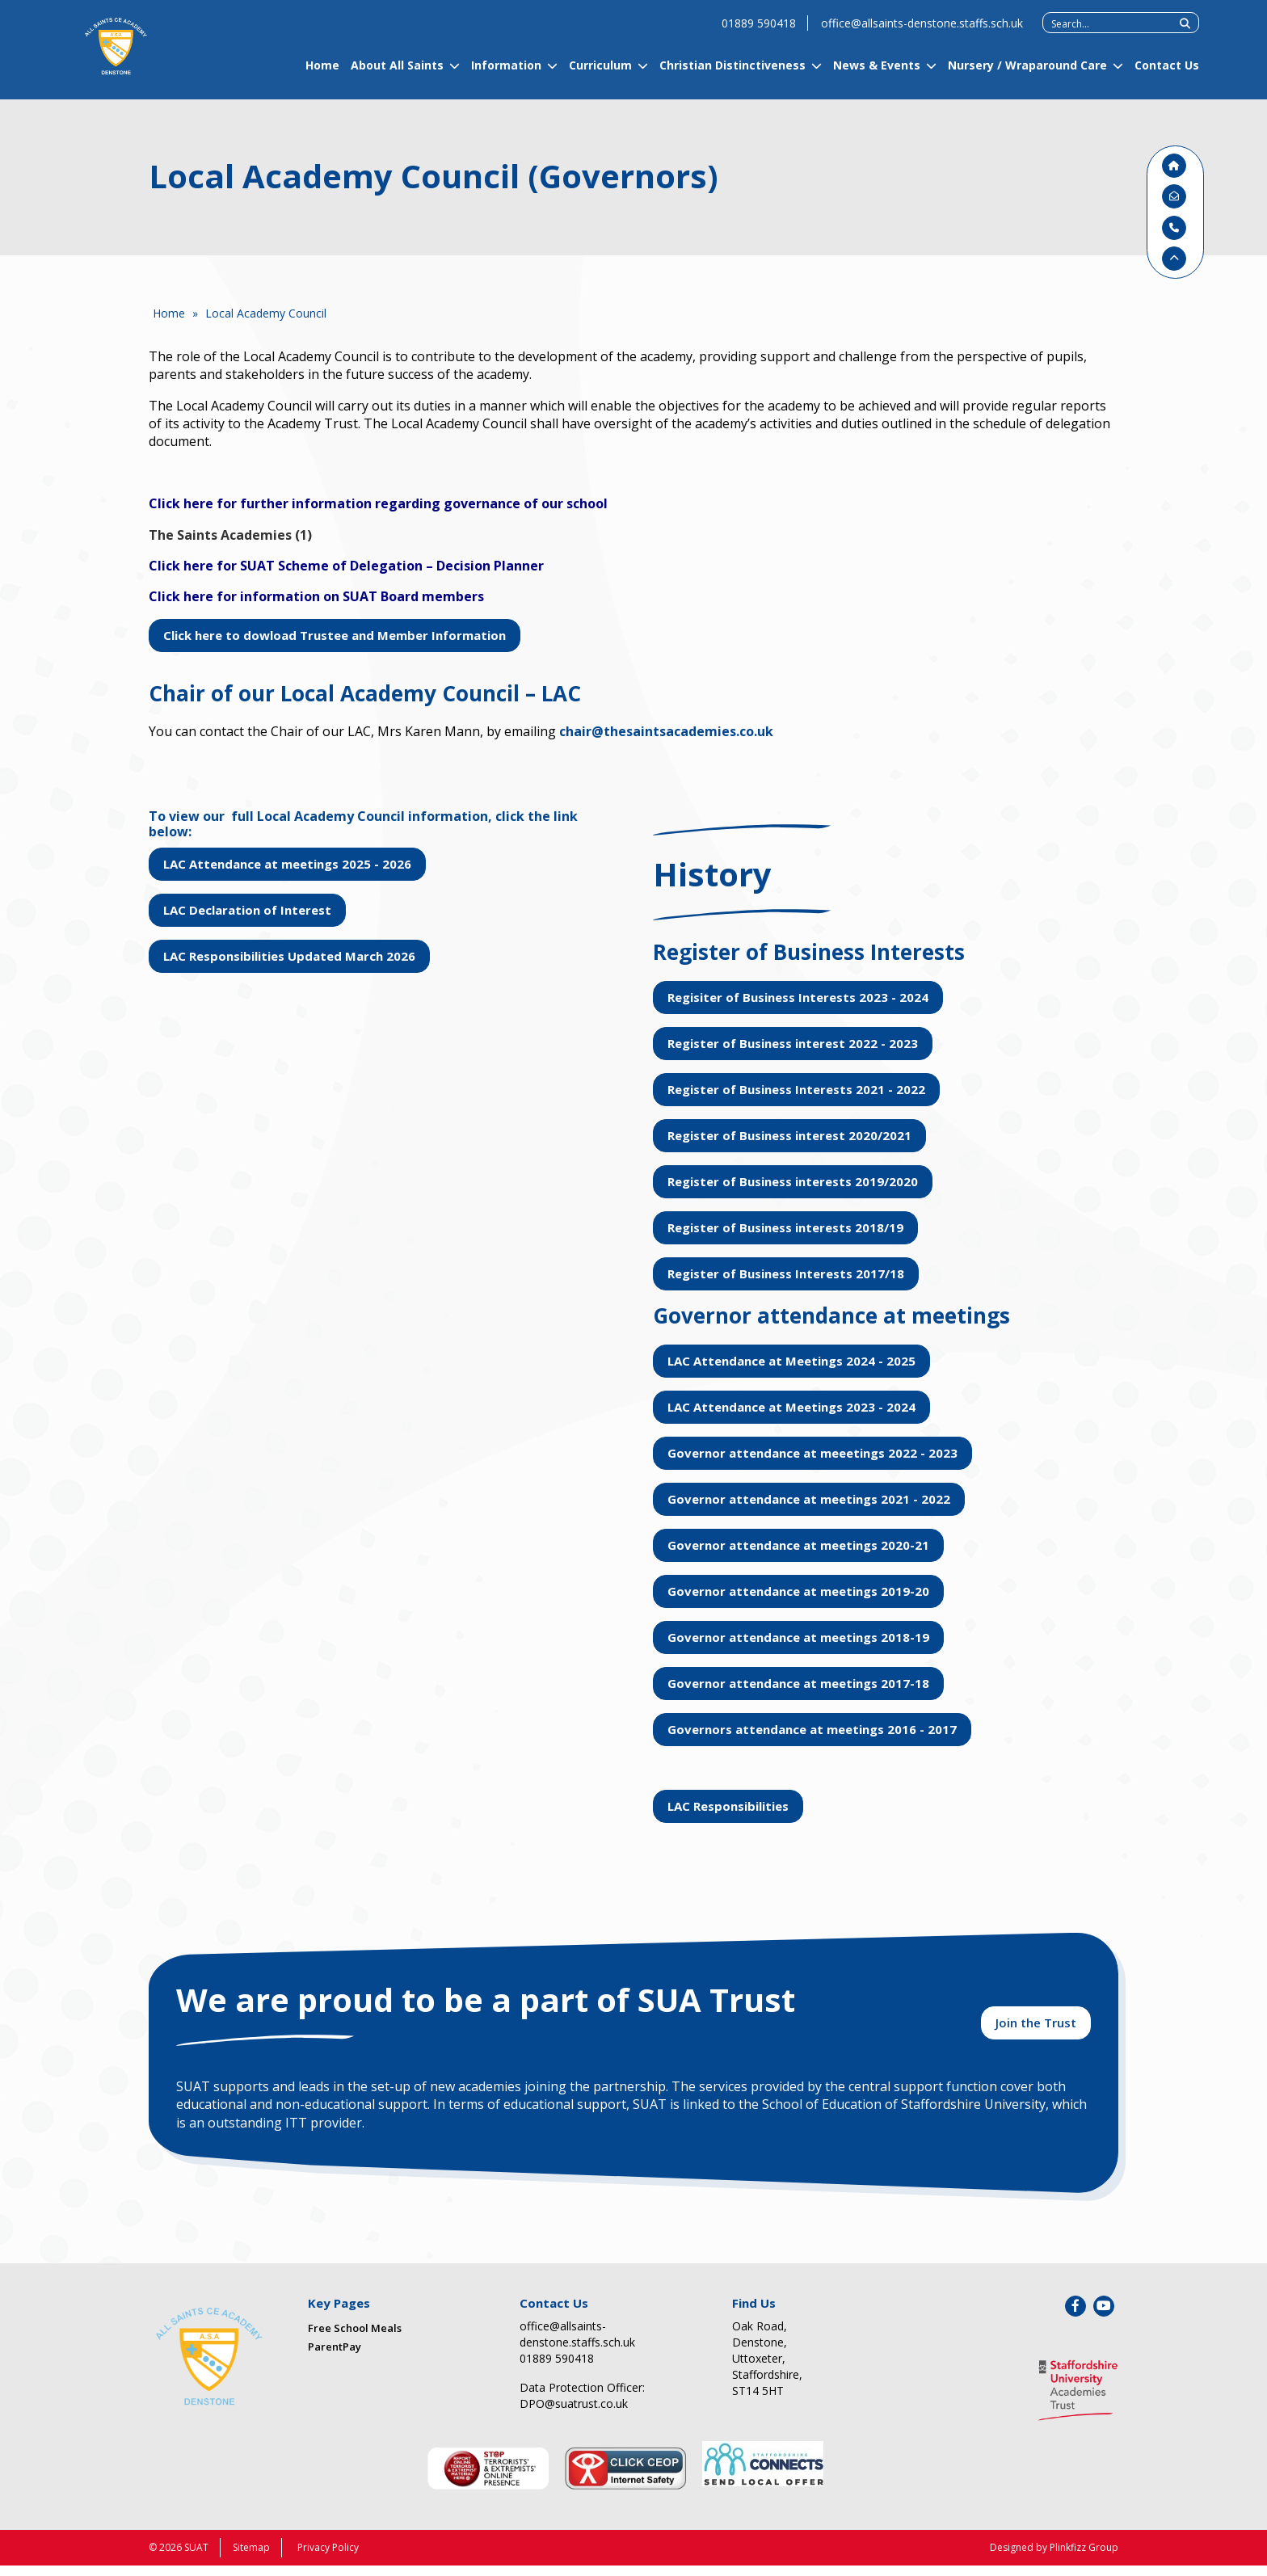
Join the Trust (1036, 2030)
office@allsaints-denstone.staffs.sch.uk (922, 32)
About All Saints (397, 74)
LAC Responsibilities (728, 1806)
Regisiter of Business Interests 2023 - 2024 (797, 997)
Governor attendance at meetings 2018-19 (798, 1637)
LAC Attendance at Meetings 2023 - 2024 (791, 1407)
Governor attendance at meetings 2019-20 (798, 1591)
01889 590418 (759, 32)
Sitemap (251, 2558)
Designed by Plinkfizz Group (1054, 2558)
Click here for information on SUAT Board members (316, 596)
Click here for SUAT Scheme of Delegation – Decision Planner (346, 566)
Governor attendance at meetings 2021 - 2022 (808, 1499)
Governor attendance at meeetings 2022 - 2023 (812, 1453)
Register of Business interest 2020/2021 (789, 1135)
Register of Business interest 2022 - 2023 (792, 1043)
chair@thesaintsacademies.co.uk (666, 731)
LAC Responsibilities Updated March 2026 (289, 956)
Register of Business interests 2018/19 (785, 1227)
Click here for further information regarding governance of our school (378, 503)
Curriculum (600, 74)
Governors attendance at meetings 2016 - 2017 (812, 1729)
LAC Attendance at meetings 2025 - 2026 (287, 864)
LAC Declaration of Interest (247, 910)
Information (506, 74)
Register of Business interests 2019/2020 (792, 1181)
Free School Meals (355, 2337)
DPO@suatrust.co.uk (574, 2413)
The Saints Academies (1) (230, 535)
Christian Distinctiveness (732, 74)
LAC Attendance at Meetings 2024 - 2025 (791, 1361)
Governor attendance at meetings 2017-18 (798, 1683)
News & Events (876, 74)
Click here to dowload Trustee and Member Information (334, 635)
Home (322, 74)
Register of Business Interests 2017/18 (785, 1273)
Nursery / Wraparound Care (1027, 74)
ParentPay (334, 2356)
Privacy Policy (328, 2558)
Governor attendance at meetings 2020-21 (798, 1545)
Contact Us (1166, 74)
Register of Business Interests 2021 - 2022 (796, 1089)
